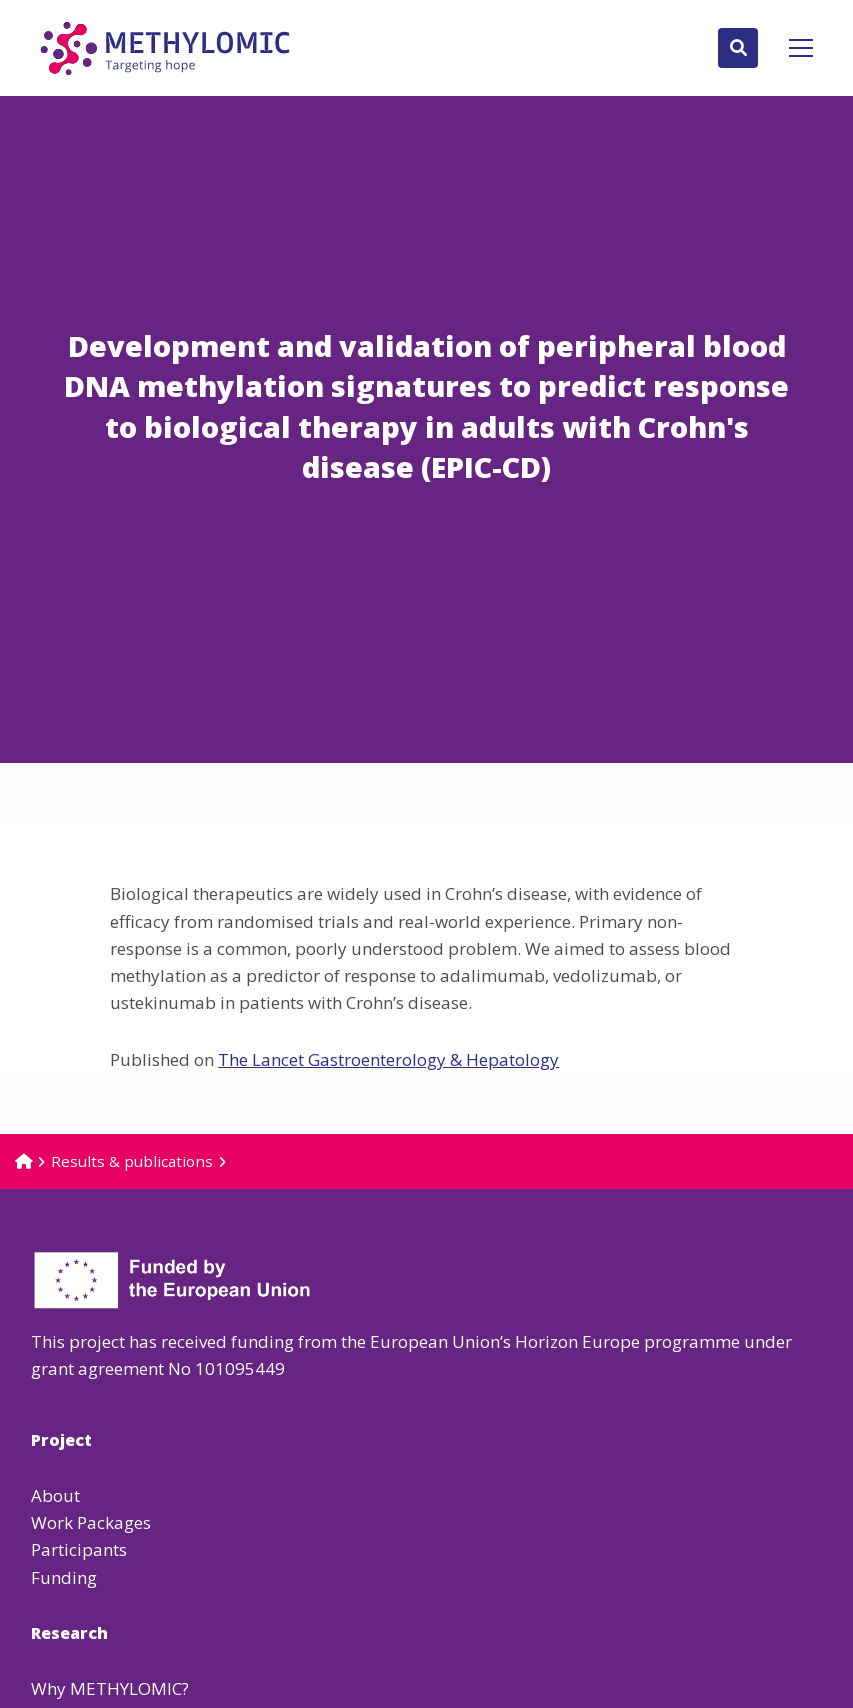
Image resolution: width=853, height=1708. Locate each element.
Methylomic (165, 48)
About (55, 1495)
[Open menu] (793, 48)
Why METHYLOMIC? (110, 1688)
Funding (64, 1577)
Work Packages (91, 1522)
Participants (79, 1549)
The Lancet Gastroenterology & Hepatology (388, 1059)
